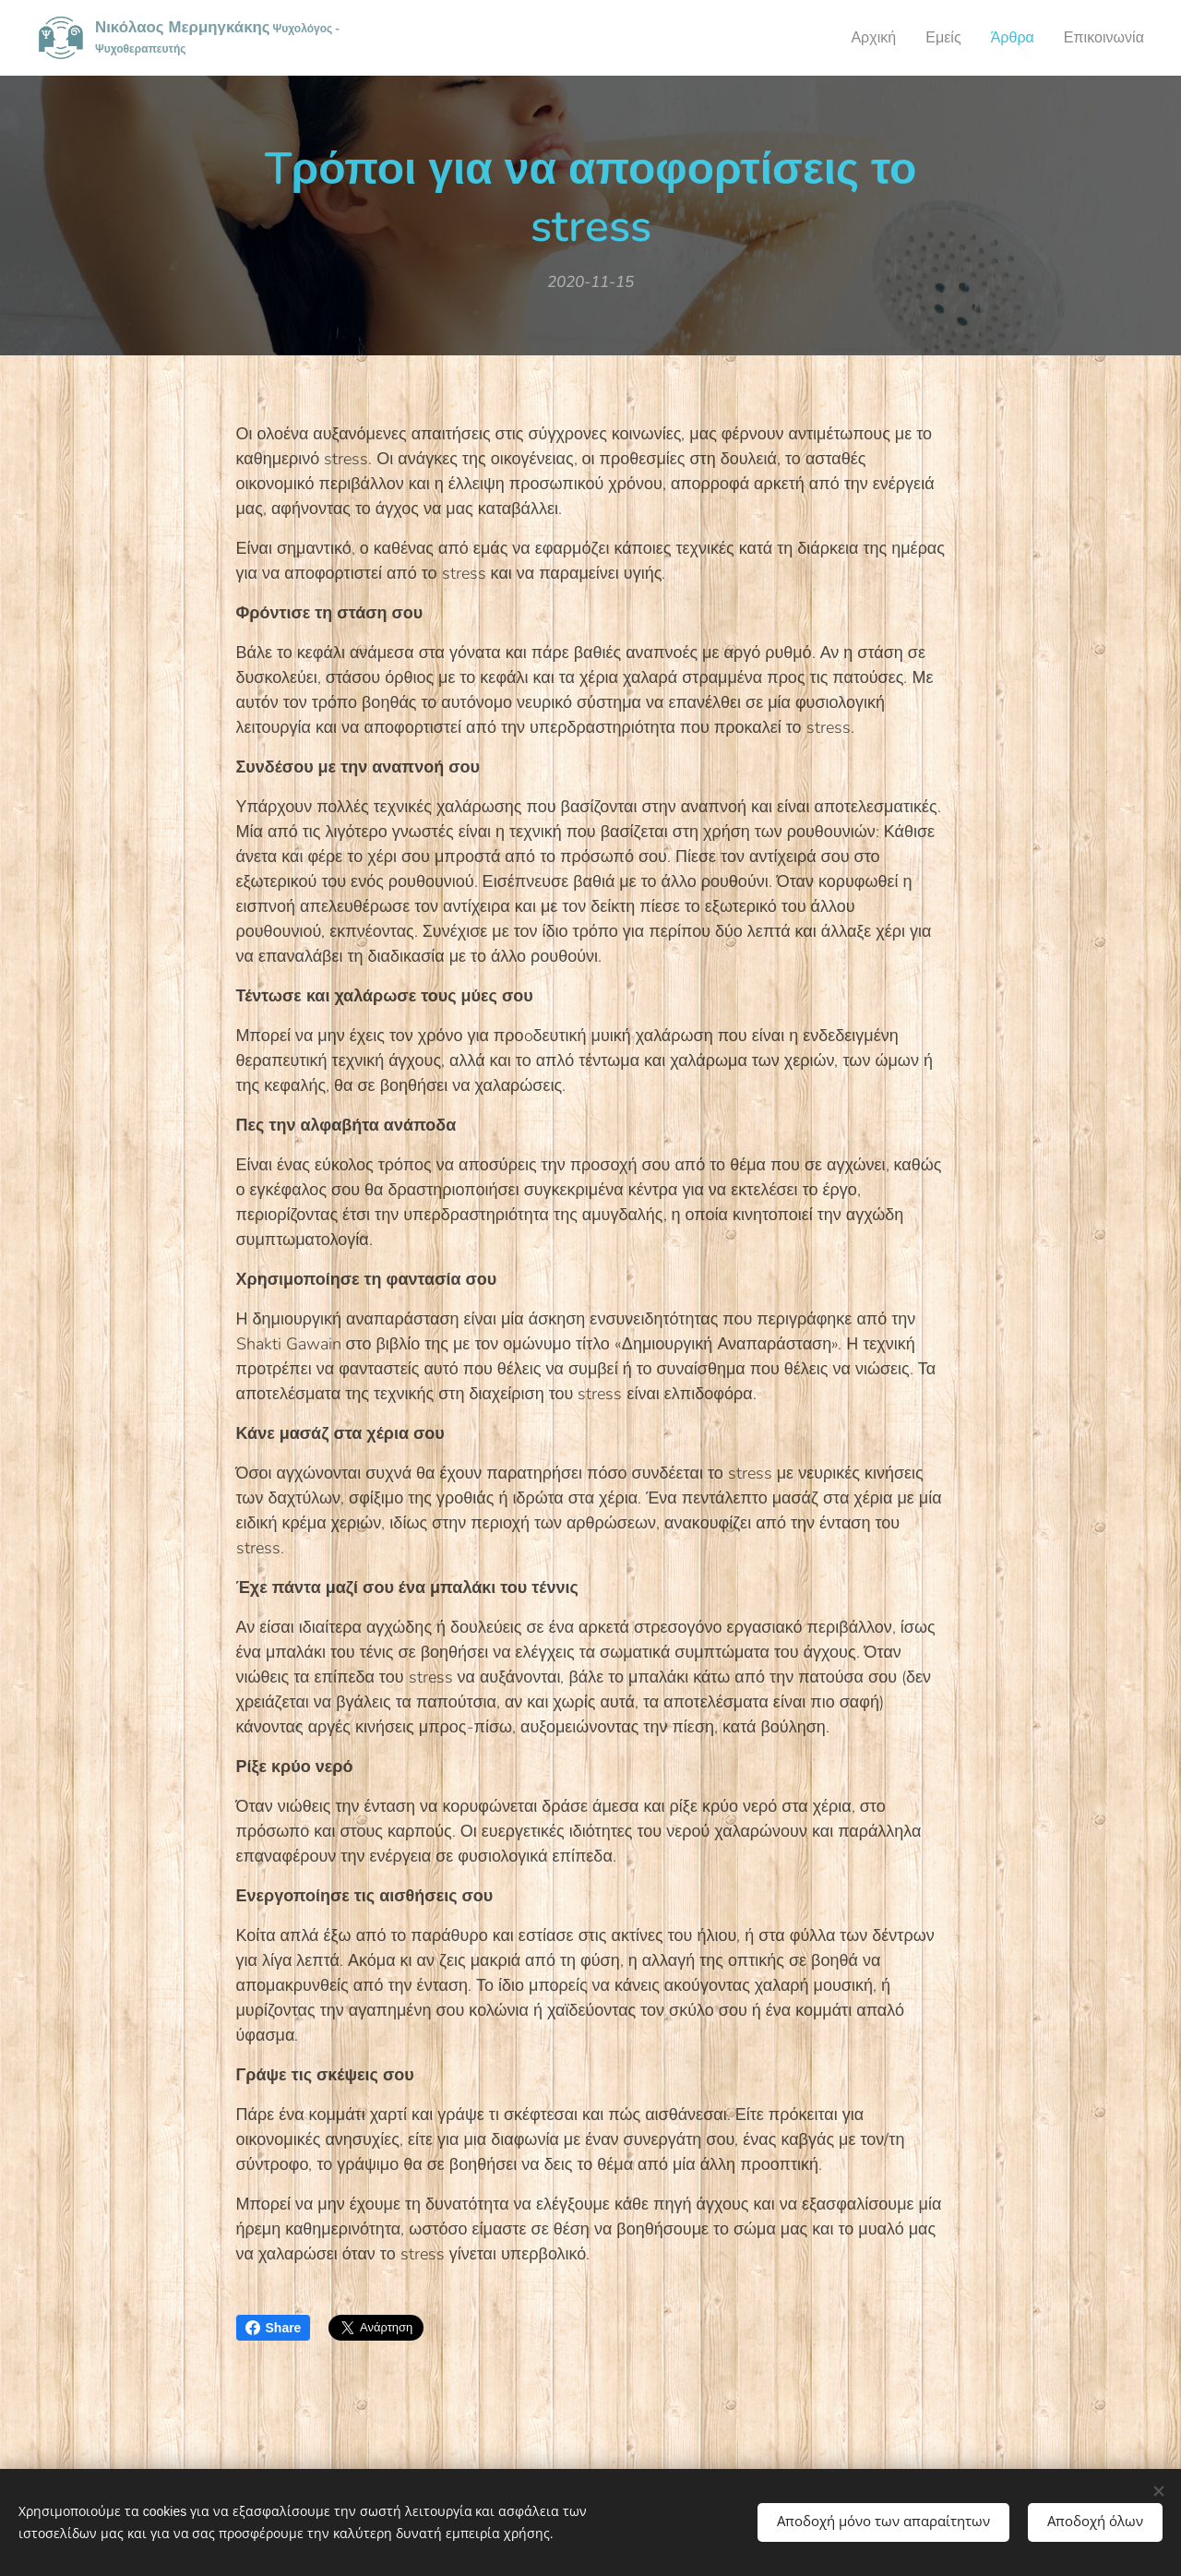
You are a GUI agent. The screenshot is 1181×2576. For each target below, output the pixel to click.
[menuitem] (862, 38)
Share (273, 2327)
